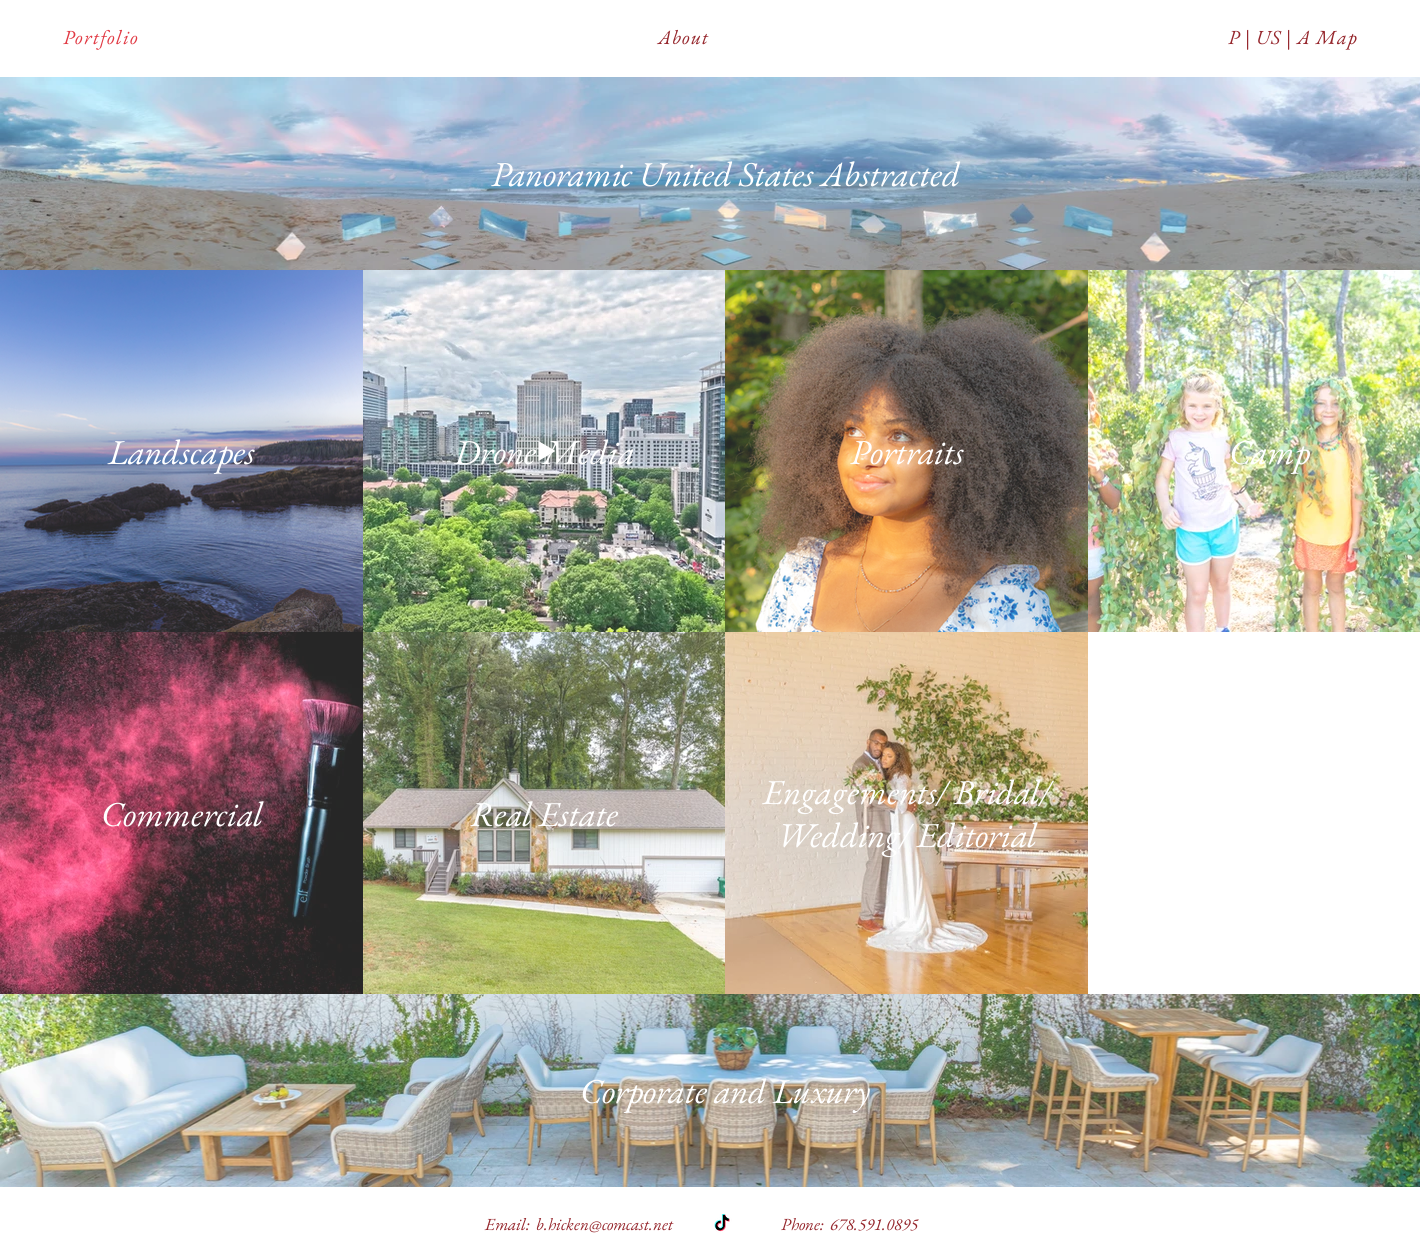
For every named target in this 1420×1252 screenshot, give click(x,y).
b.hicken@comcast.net (604, 1224)
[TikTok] (722, 1224)
